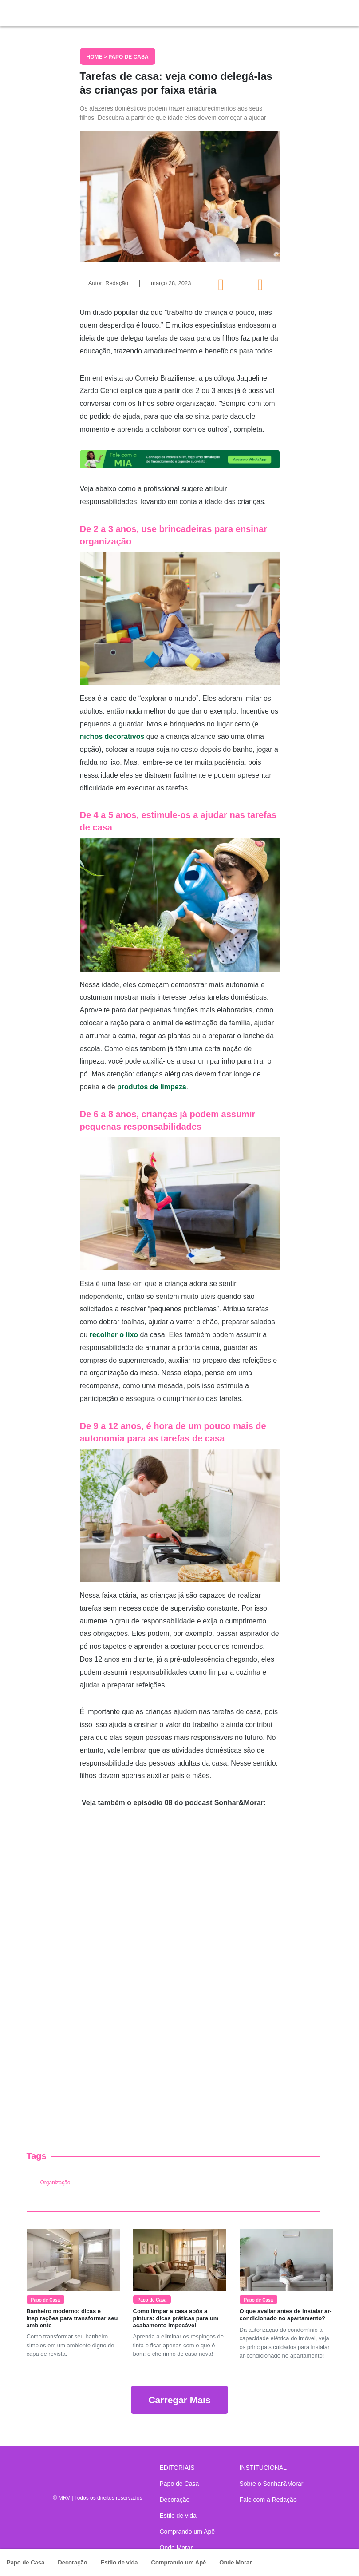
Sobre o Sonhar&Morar (272, 2483)
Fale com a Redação (268, 2499)
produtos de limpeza (151, 1087)
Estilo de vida (119, 2562)
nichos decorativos (112, 736)
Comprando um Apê (178, 2562)
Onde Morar (235, 2562)
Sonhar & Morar (58, 10)
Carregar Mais (179, 2400)
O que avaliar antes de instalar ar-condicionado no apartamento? (286, 2315)
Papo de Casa (25, 2562)
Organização (55, 2182)
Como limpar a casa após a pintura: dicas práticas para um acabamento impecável (176, 2318)
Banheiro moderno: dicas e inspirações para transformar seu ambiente (72, 2318)
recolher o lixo (114, 1334)
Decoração (72, 2562)
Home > (98, 57)
